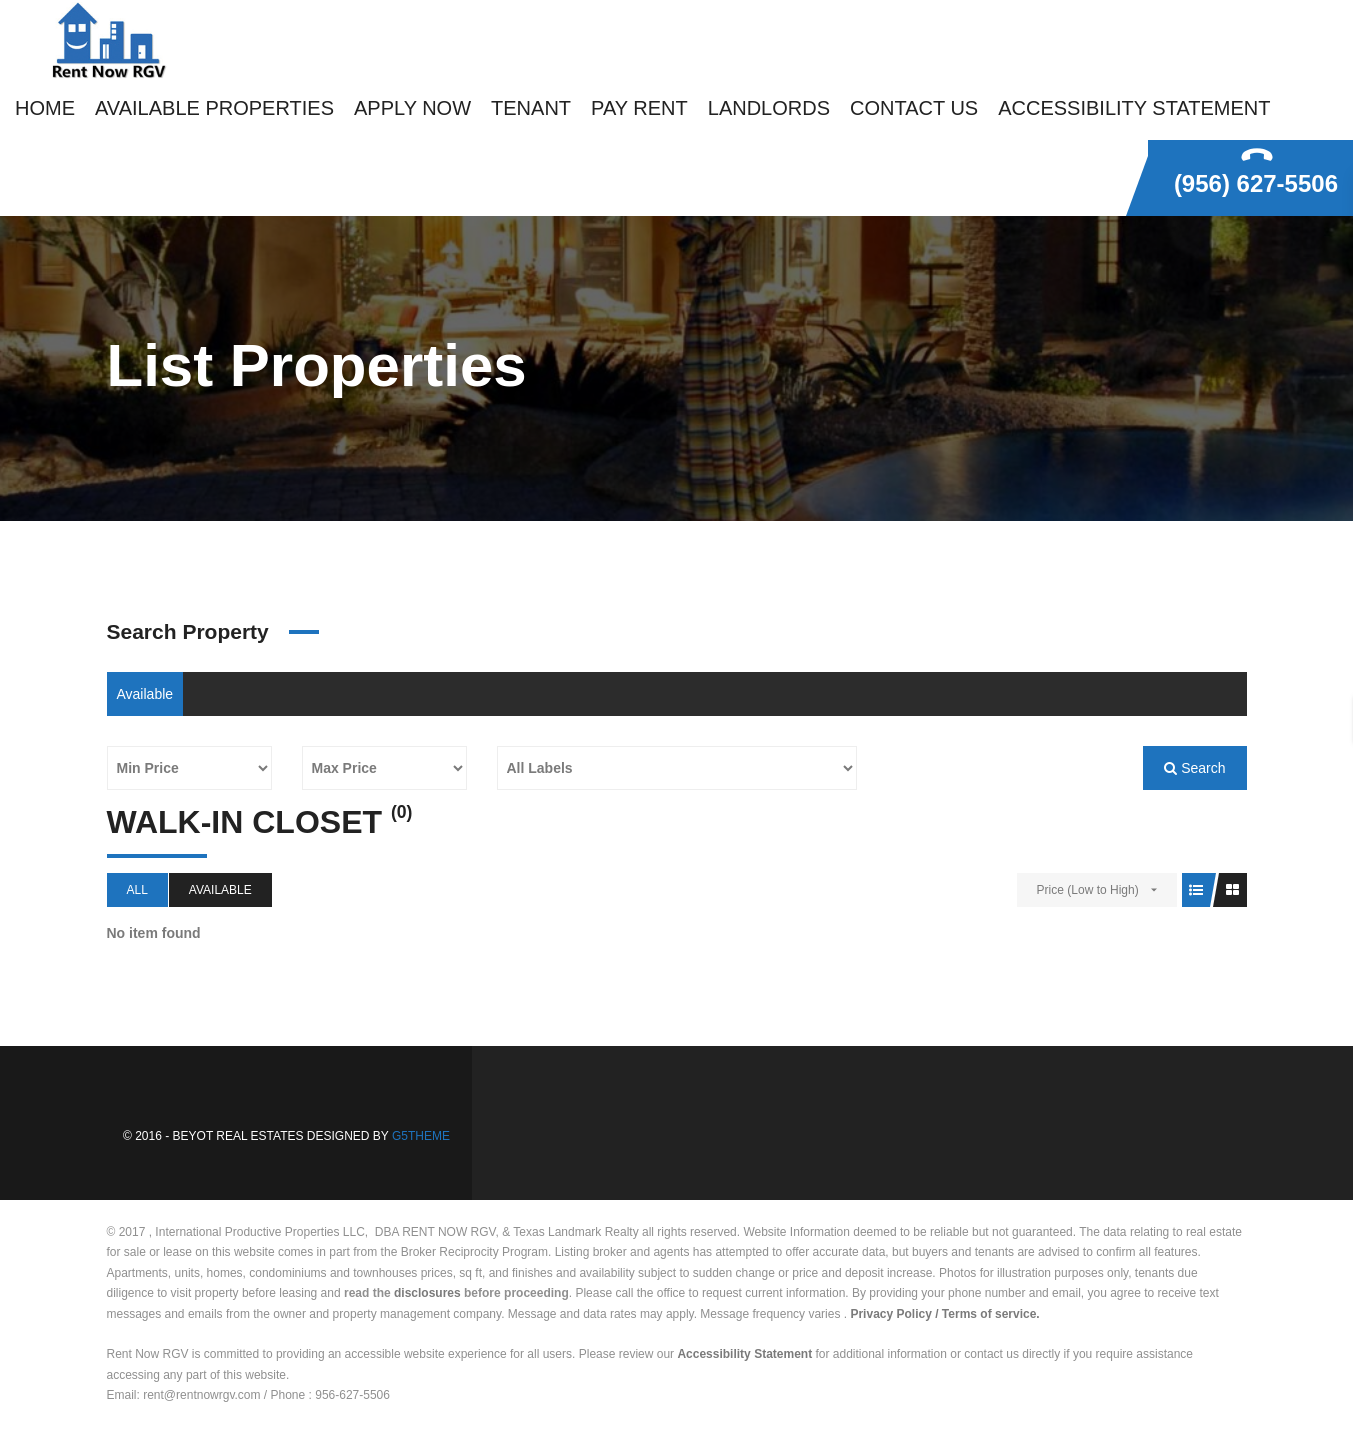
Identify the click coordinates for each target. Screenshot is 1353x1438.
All (137, 890)
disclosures (427, 1293)
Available (145, 694)
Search (1194, 768)
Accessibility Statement (744, 1354)
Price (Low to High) (1088, 890)
